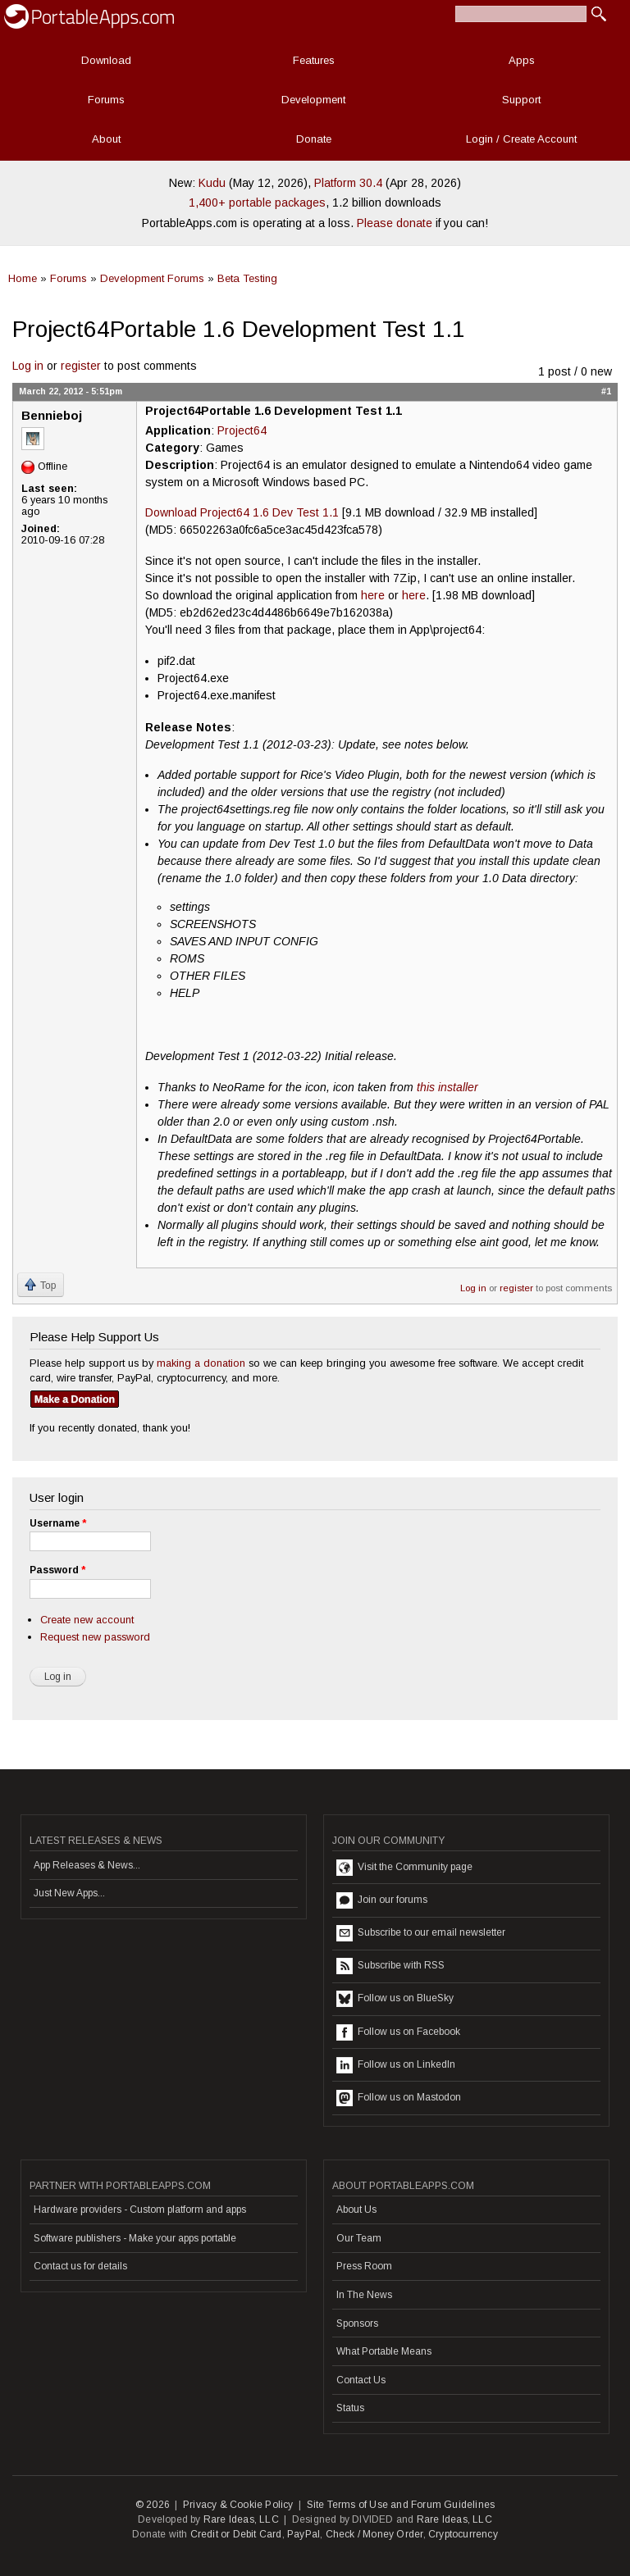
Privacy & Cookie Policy (238, 2504)
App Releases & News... (87, 1865)
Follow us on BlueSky (395, 1999)
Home (22, 278)
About (106, 139)
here (373, 595)
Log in (27, 365)
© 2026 (152, 2504)
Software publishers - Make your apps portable (135, 2238)
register (81, 365)
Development (313, 99)
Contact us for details (80, 2266)
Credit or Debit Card (236, 2534)
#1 (606, 391)
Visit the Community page (404, 1867)
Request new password (95, 1637)
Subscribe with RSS (390, 1966)
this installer (447, 1087)
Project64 (242, 430)
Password (57, 1570)
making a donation (201, 1363)
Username (58, 1523)
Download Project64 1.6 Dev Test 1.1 (242, 512)
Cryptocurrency (463, 2534)
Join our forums (381, 1900)
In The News (364, 2295)
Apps (522, 60)
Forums (106, 99)
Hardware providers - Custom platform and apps (140, 2209)
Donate (313, 139)
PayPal (303, 2534)
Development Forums (152, 278)
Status (350, 2408)
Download (106, 60)
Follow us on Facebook (398, 2032)
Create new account (87, 1619)
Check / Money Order (374, 2534)
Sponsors (357, 2323)
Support (521, 99)
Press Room (364, 2266)
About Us (356, 2209)
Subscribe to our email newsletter (420, 1933)
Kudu (212, 182)
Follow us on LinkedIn (395, 2065)
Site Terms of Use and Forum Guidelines (401, 2504)
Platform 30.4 (348, 182)
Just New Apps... (69, 1893)
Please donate (394, 223)
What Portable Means (383, 2351)
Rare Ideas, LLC (241, 2519)
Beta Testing (247, 278)
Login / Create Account (521, 139)
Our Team (358, 2238)
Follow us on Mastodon (398, 2098)
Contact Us (361, 2380)
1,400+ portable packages (257, 202)
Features (314, 60)
